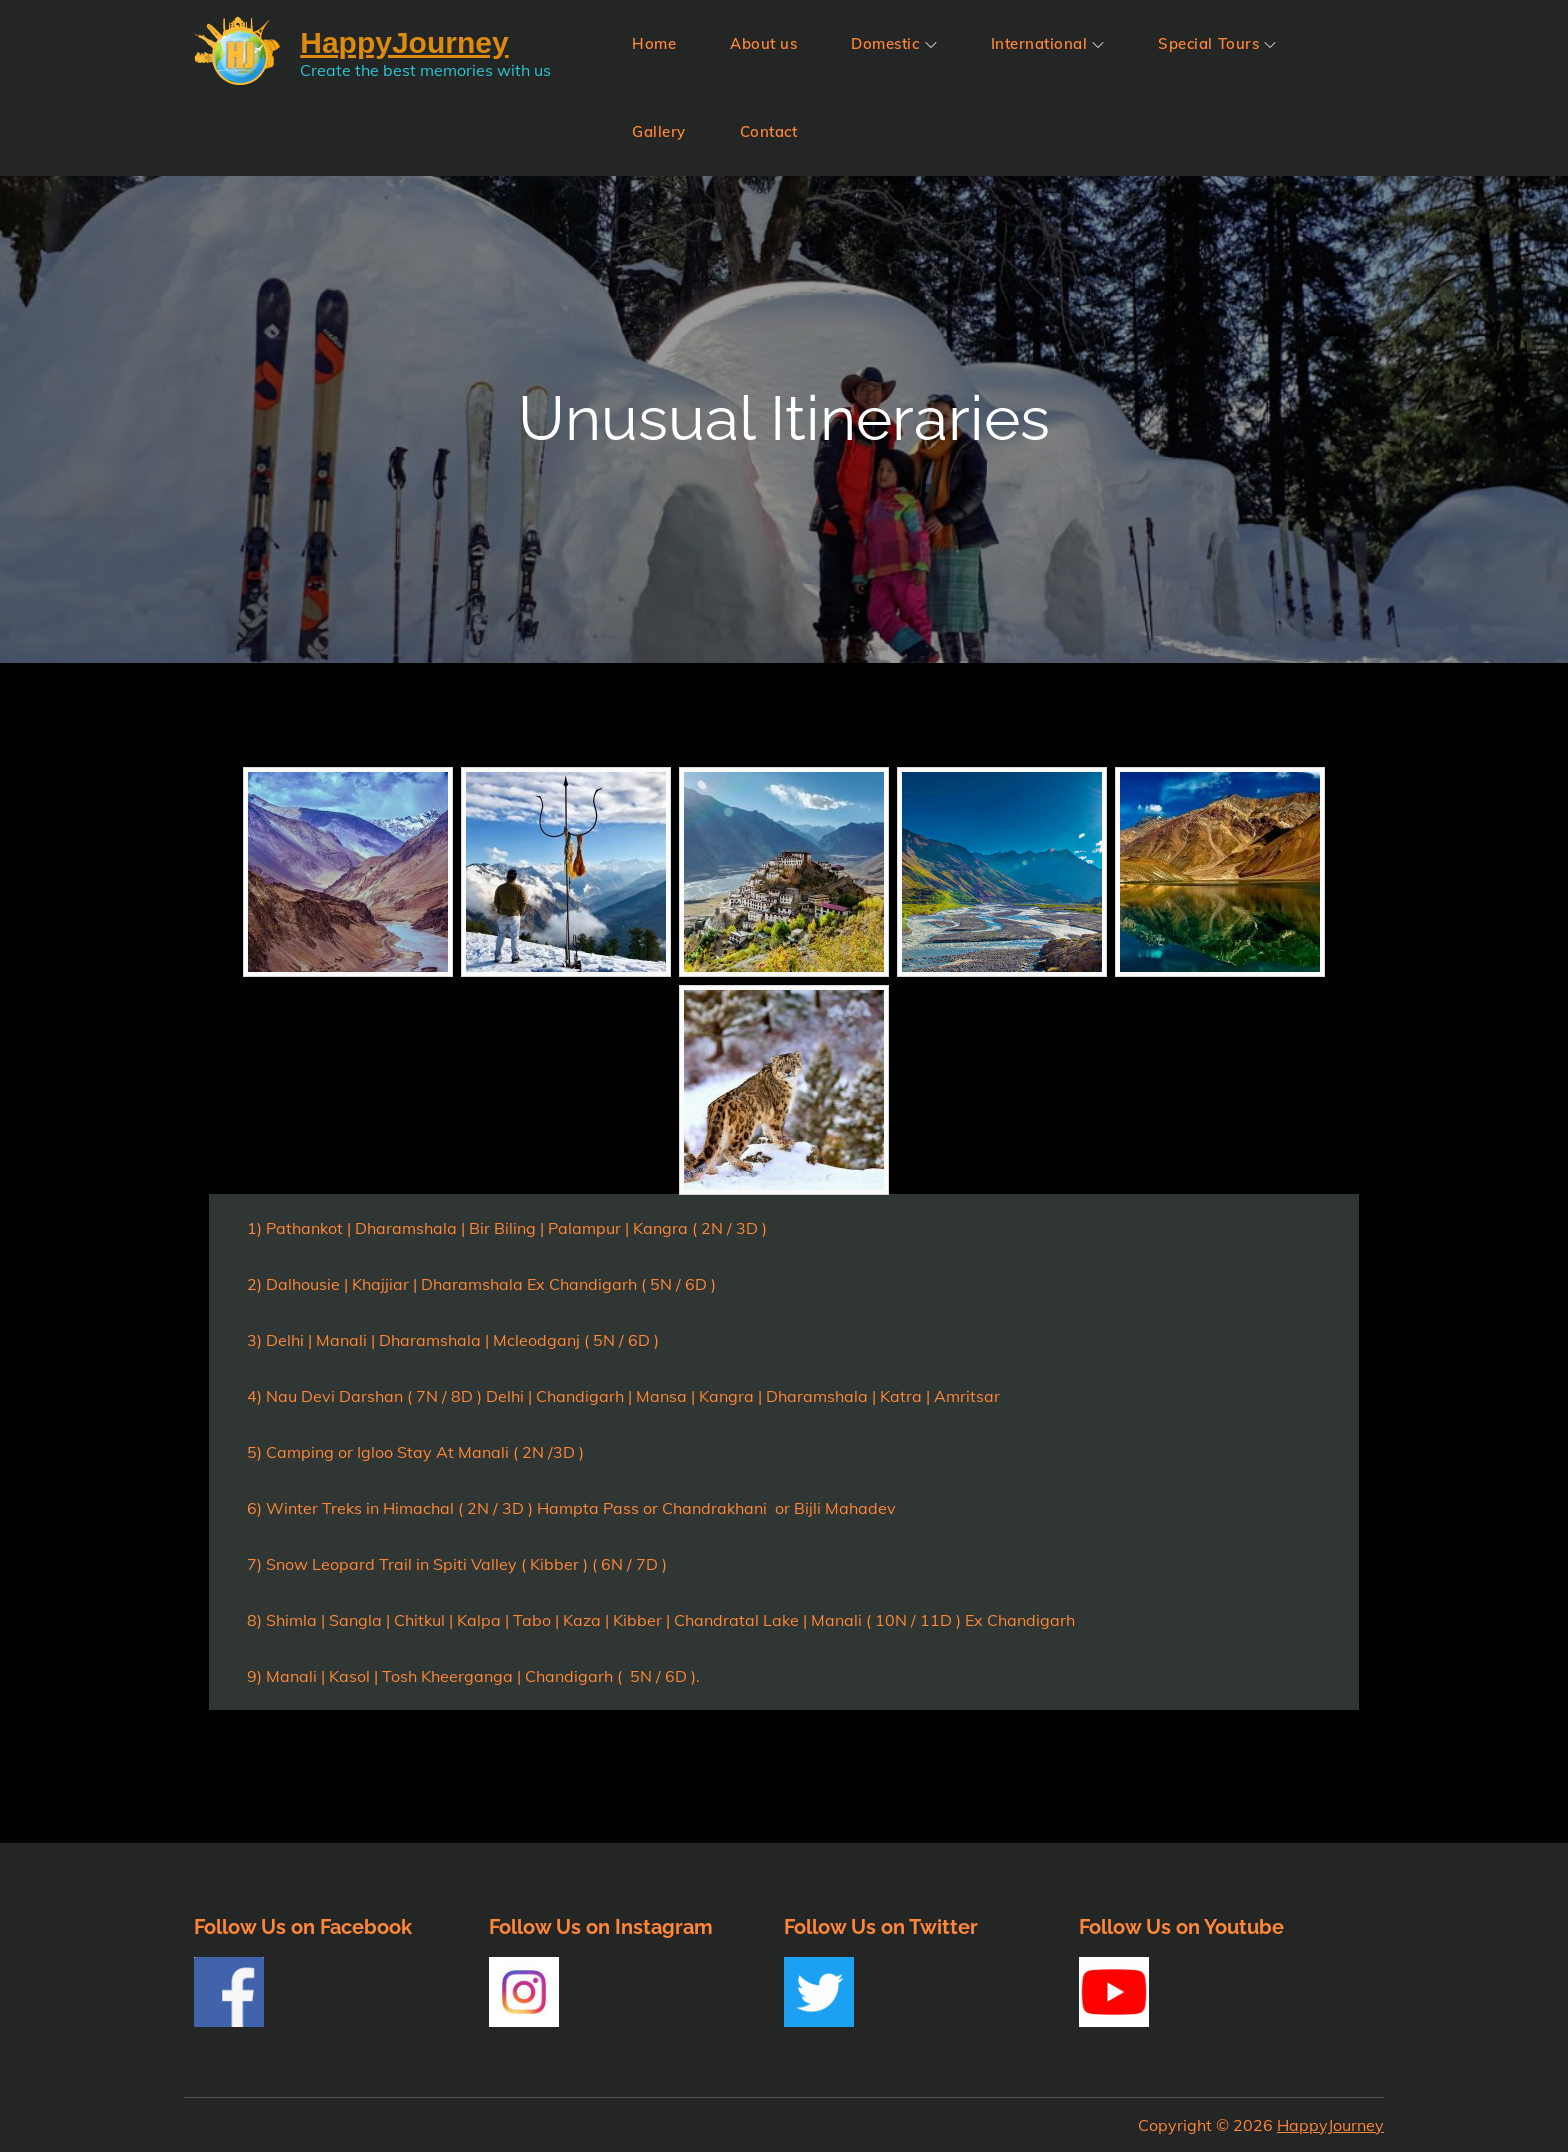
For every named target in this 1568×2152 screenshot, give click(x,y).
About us (763, 43)
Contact (769, 131)
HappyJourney (1330, 2125)
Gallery (659, 131)
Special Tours (1217, 43)
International (1048, 43)
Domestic (893, 43)
